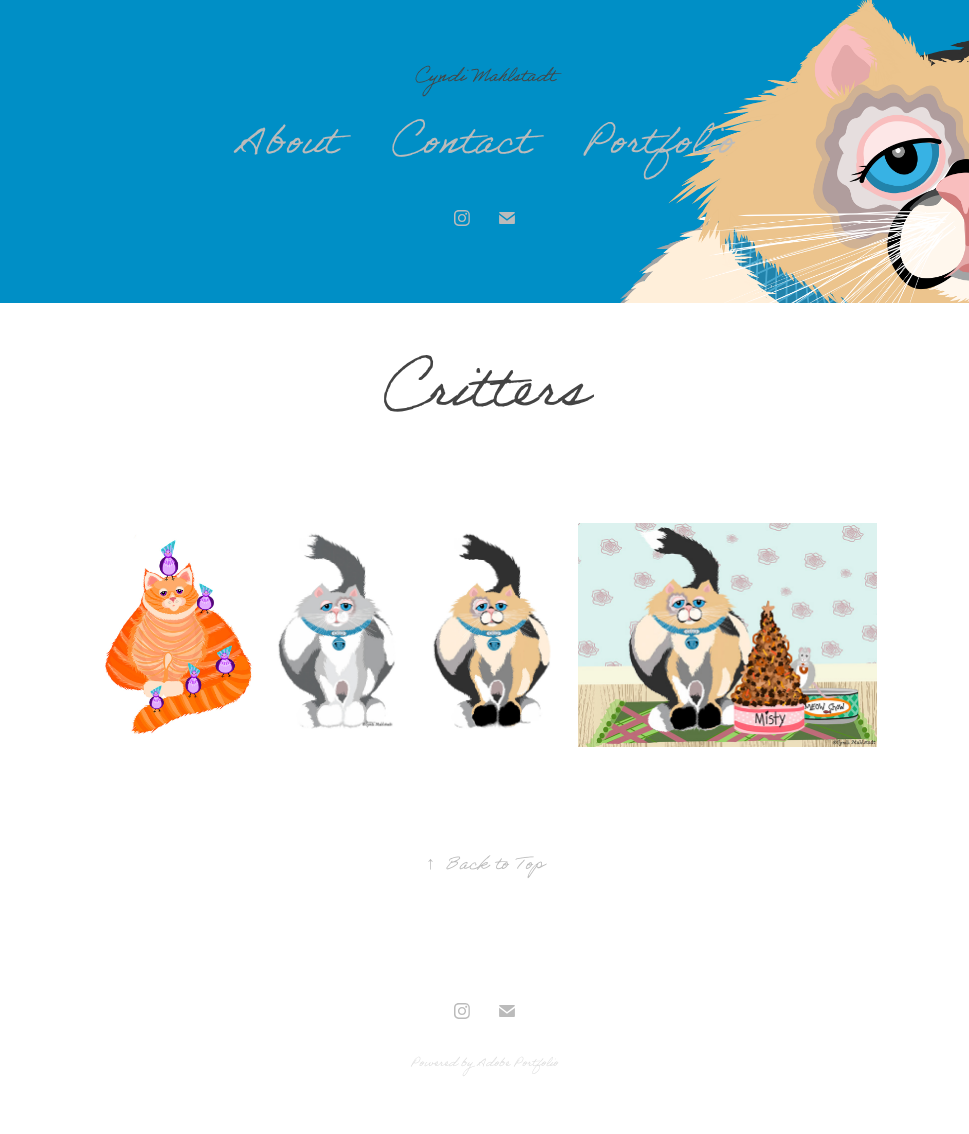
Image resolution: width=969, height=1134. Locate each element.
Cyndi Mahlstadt (485, 78)
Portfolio (659, 148)
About (286, 148)
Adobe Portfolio (517, 1064)
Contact (460, 148)
